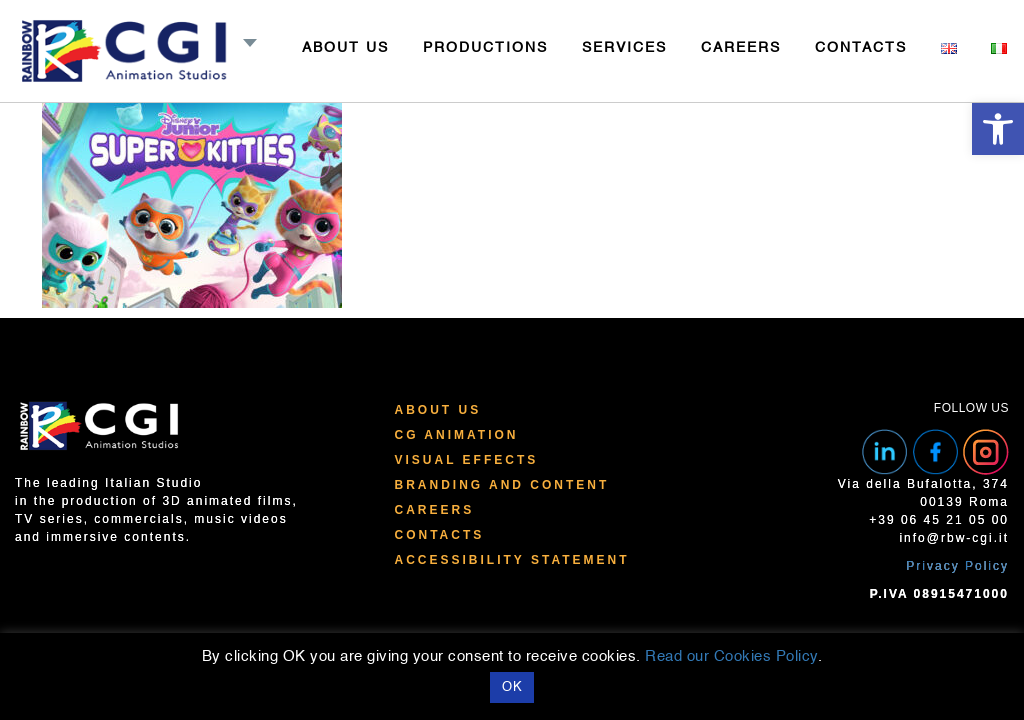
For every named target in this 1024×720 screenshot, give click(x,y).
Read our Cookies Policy (731, 656)
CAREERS (741, 48)
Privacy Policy (957, 566)
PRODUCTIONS (485, 48)
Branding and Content (501, 485)
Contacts (439, 535)
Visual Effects (466, 460)
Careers (434, 510)
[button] (998, 129)
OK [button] (512, 687)
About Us (437, 410)
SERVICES (624, 48)
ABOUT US (345, 48)
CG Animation (456, 435)
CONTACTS (861, 48)
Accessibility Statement (511, 560)
